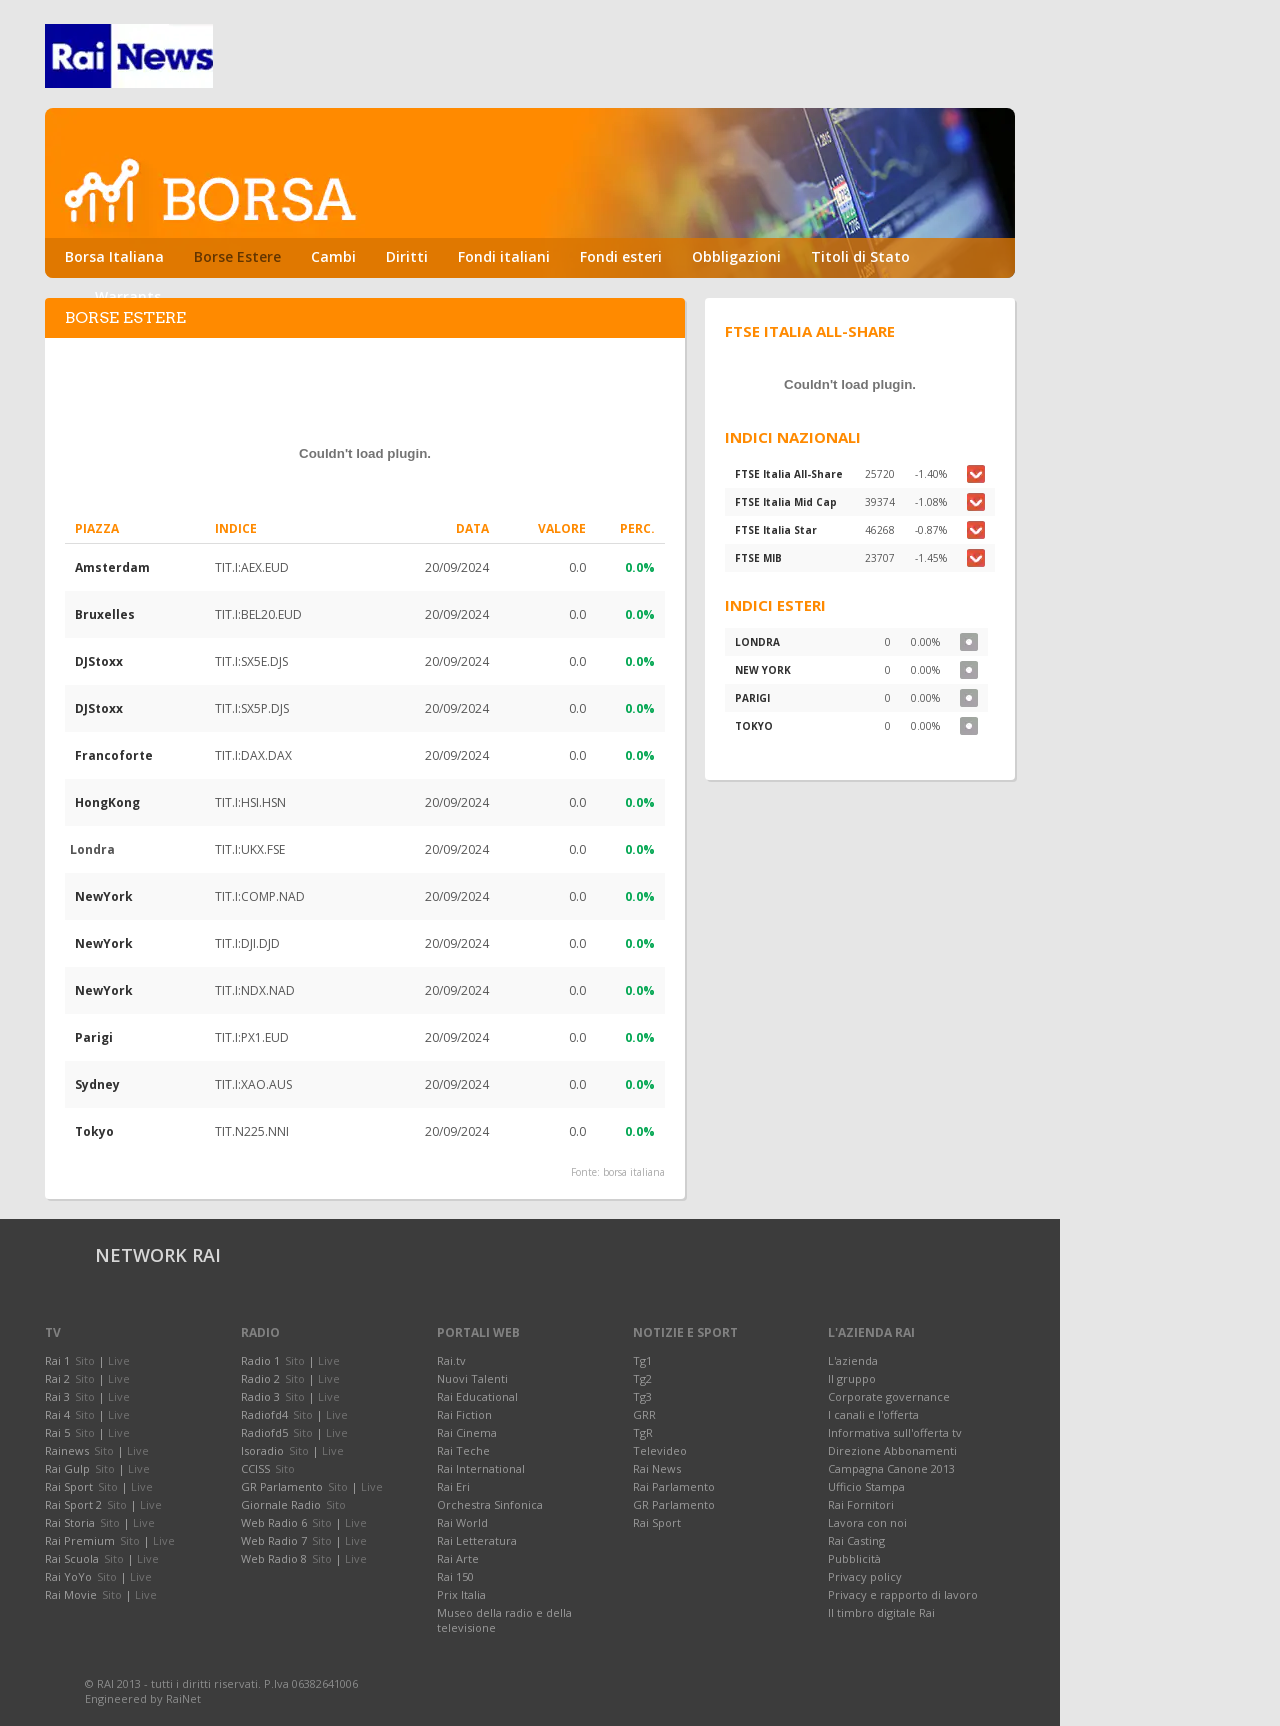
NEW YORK (763, 670)
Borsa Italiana (114, 256)
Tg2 (642, 1378)
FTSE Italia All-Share (789, 474)
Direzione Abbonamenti (892, 1450)
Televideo (660, 1450)
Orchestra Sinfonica (490, 1504)
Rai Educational (477, 1396)
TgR (643, 1432)
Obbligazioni (736, 256)
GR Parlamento (674, 1504)
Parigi (94, 1037)
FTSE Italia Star (776, 530)
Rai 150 (455, 1576)
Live (119, 1360)
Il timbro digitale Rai (881, 1612)
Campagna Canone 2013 (891, 1468)
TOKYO (754, 726)
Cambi (333, 256)
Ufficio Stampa (866, 1486)
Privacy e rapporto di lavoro (903, 1594)
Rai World (462, 1522)
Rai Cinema (467, 1432)
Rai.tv (451, 1360)
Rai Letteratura (477, 1540)
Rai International (481, 1468)
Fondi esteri (621, 256)
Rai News (657, 1468)
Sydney (97, 1084)
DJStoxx (99, 661)
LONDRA (757, 642)
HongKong (107, 802)
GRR (644, 1414)
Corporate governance (889, 1396)
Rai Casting (856, 1540)
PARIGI (752, 698)
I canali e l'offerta (873, 1414)
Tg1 (642, 1360)
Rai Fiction (464, 1414)
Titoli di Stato (860, 256)
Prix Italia (461, 1594)
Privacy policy (865, 1576)
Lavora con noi (867, 1522)
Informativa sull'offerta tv (895, 1432)
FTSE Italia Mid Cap (786, 502)
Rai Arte (458, 1558)
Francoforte (114, 755)
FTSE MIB (758, 558)
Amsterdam (112, 567)
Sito (85, 1360)
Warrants (128, 296)
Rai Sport (657, 1522)
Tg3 (642, 1396)
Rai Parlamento (674, 1486)
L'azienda (853, 1360)
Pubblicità (854, 1558)
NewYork (104, 896)
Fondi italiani (504, 256)
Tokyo (94, 1131)
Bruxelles (105, 614)
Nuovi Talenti (472, 1378)
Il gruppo (852, 1378)
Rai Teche (463, 1450)
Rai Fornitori (861, 1504)
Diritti (407, 256)
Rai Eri (453, 1486)
